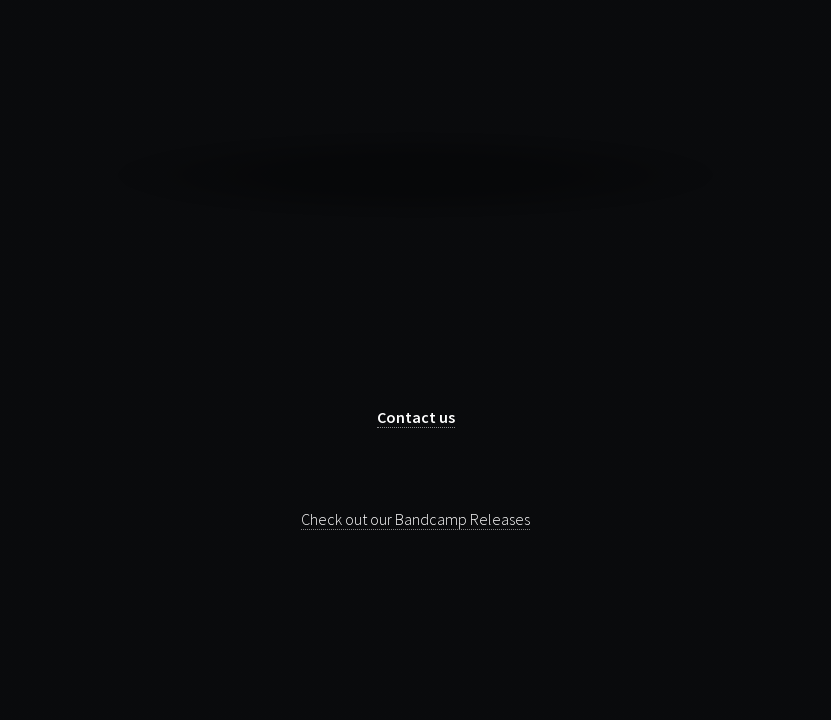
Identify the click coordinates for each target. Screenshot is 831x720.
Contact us (416, 417)
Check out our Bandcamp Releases (415, 519)
